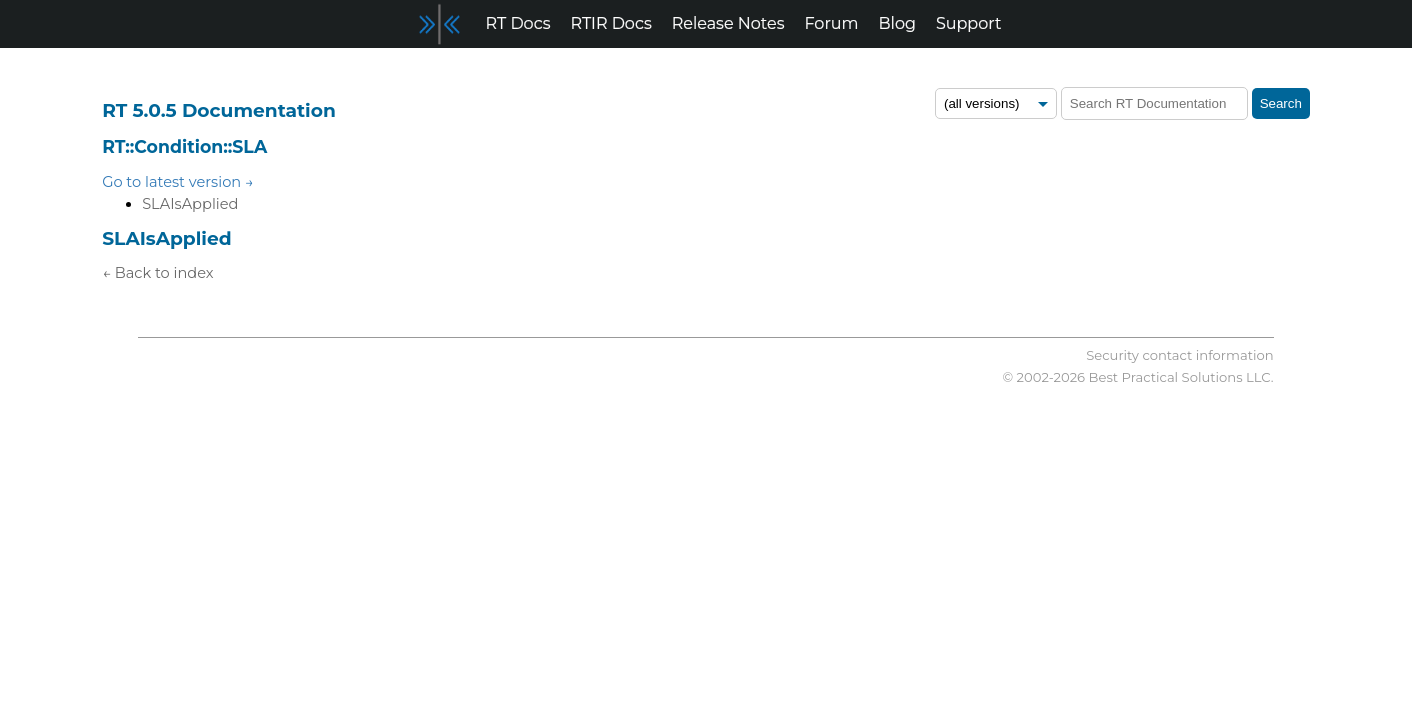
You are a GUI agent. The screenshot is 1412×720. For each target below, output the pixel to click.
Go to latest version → (178, 182)
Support (968, 23)
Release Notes (728, 23)
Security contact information (1179, 355)
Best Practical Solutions (1166, 377)
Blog (897, 23)
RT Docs (518, 23)
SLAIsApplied (190, 204)
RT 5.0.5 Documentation (219, 110)
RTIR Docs (610, 23)
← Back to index (157, 273)
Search (1281, 103)
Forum (832, 23)
